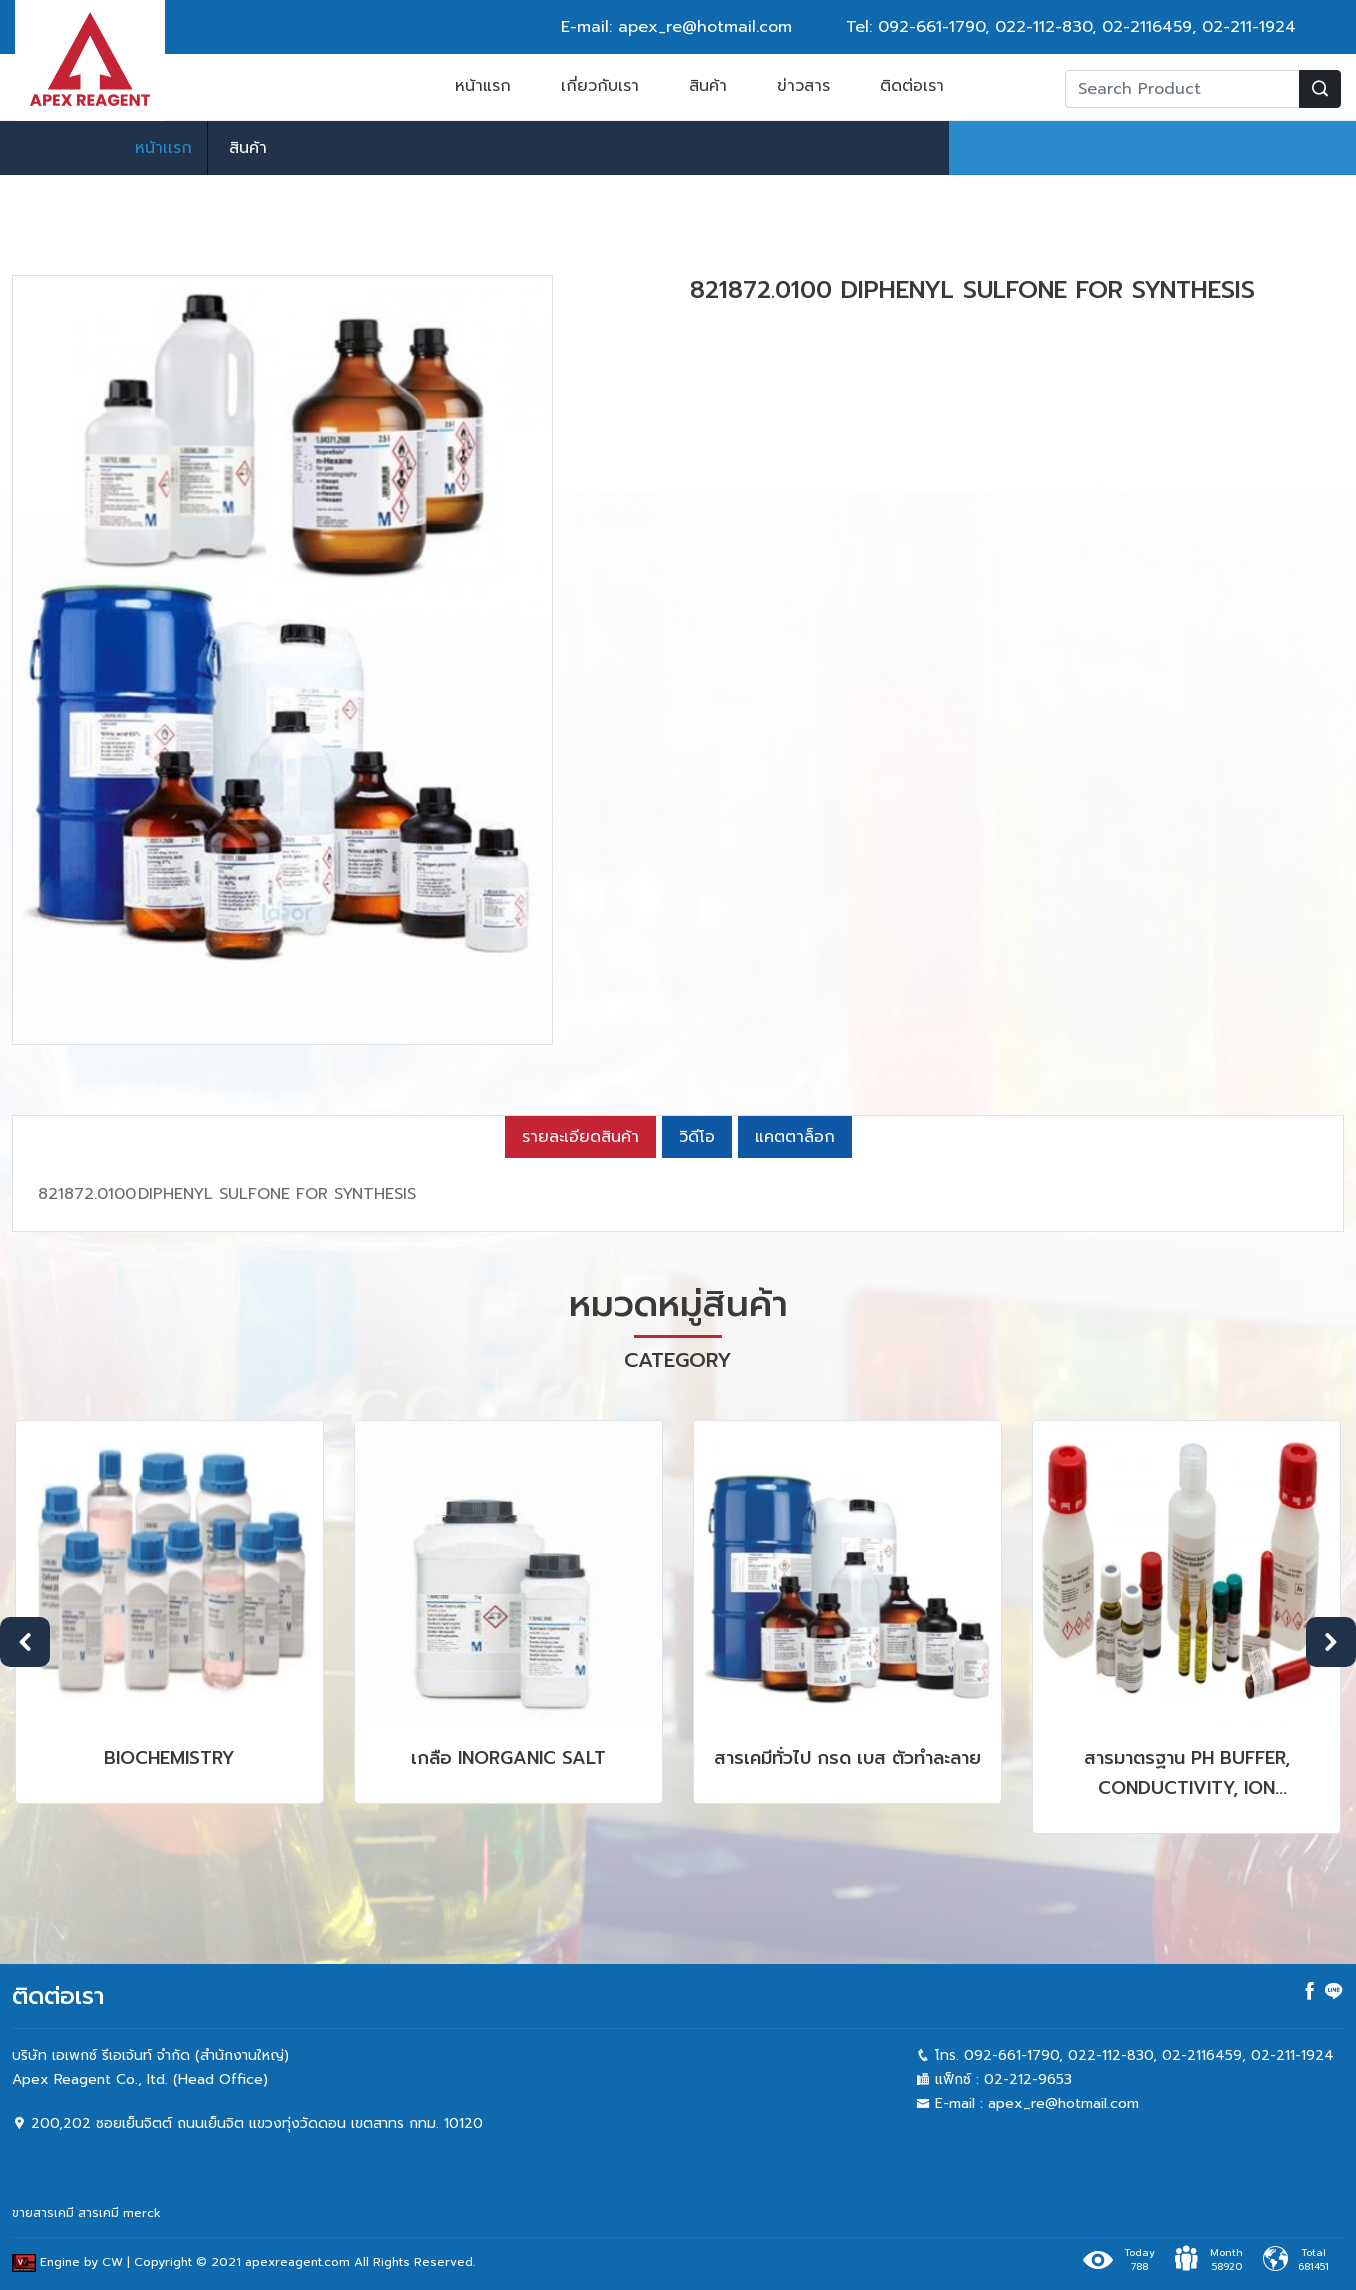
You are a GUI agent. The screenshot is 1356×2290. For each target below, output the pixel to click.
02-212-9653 (1028, 2079)
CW (112, 2263)
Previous (25, 1642)
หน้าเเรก (163, 148)
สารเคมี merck (119, 2213)
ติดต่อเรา (912, 86)
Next (1331, 1642)
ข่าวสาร (803, 86)
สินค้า (708, 86)
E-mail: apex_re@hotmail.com (676, 27)
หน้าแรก (483, 86)
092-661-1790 (931, 27)
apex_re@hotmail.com (1063, 2103)
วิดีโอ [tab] (697, 1137)
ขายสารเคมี (43, 2213)
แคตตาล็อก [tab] (795, 1137)
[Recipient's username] (1182, 89)
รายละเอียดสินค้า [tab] (580, 1137)
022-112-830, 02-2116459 (1093, 27)
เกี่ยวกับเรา (600, 86)
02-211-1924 (1249, 27)
